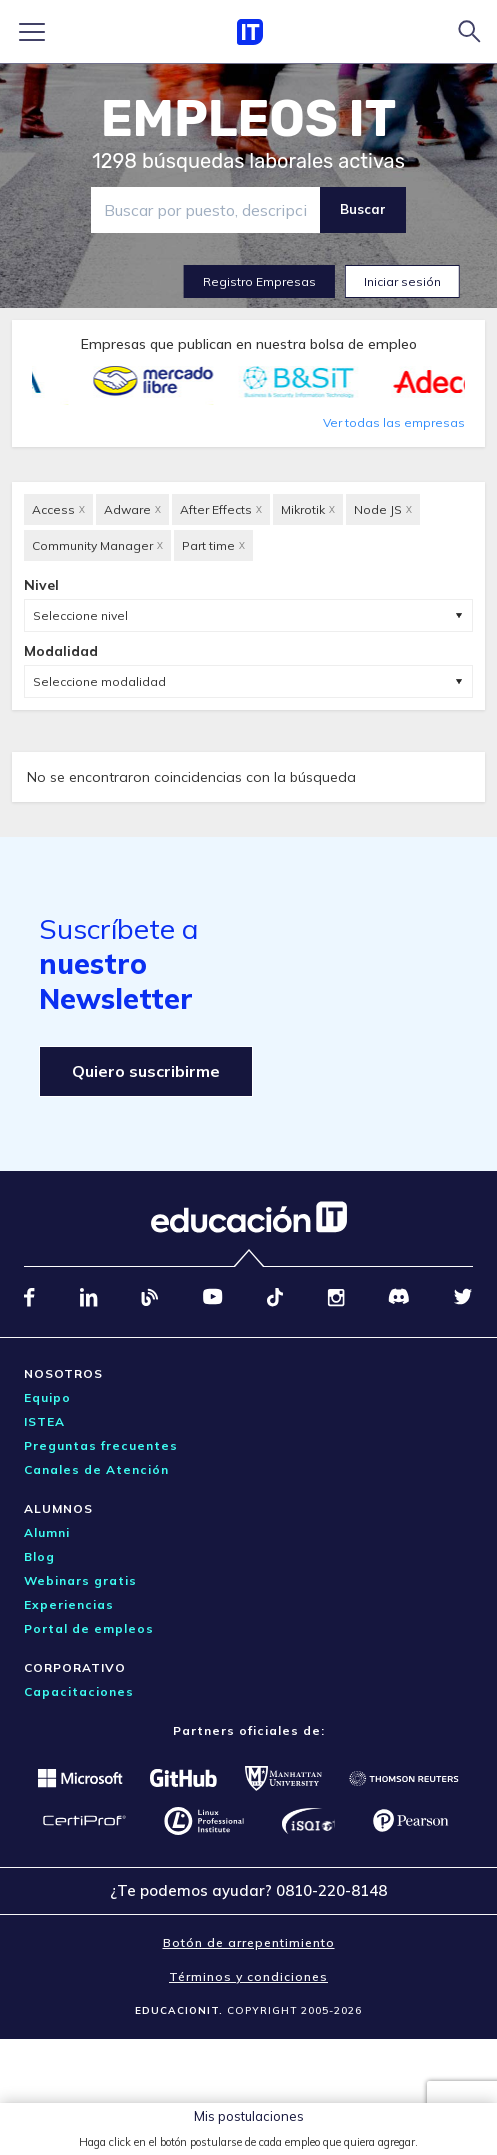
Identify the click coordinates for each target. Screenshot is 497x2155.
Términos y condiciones (248, 1976)
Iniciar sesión (402, 281)
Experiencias (69, 1604)
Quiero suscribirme (146, 1071)
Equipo (47, 1397)
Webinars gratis (80, 1580)
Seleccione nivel (80, 615)
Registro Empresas (259, 281)
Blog (39, 1556)
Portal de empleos (89, 1628)
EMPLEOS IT (249, 119)
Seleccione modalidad (99, 681)
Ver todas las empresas (394, 422)
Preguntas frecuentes (101, 1445)
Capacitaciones (79, 1691)
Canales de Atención (96, 1469)
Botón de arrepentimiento (249, 1942)
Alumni (47, 1532)
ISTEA (44, 1421)
